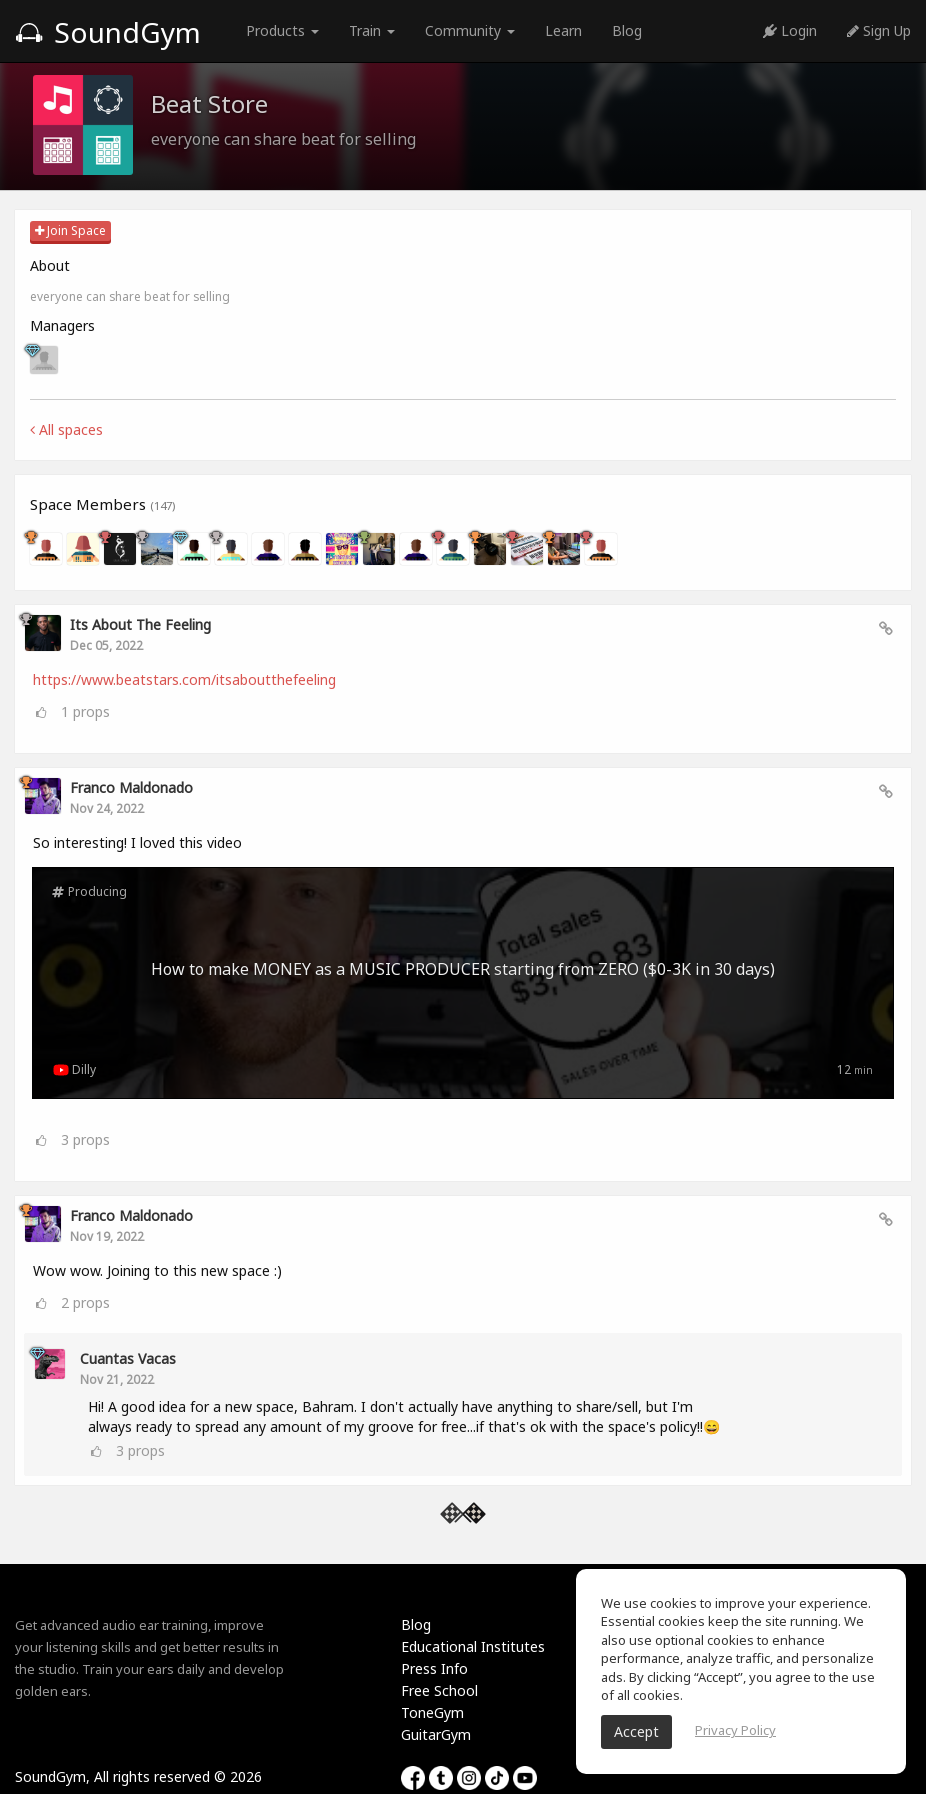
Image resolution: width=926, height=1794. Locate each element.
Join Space (70, 230)
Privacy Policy (735, 1730)
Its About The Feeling (140, 624)
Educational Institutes (473, 1646)
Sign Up (879, 30)
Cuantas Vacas (128, 1358)
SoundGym (108, 32)
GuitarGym (436, 1734)
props (85, 711)
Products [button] (282, 30)
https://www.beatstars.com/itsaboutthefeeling (184, 679)
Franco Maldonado (131, 787)
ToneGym (432, 1712)
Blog (627, 30)
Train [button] (372, 30)
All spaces (66, 429)
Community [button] (470, 30)
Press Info (434, 1668)
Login (790, 30)
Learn (563, 30)
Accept (636, 1731)
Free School (439, 1690)
